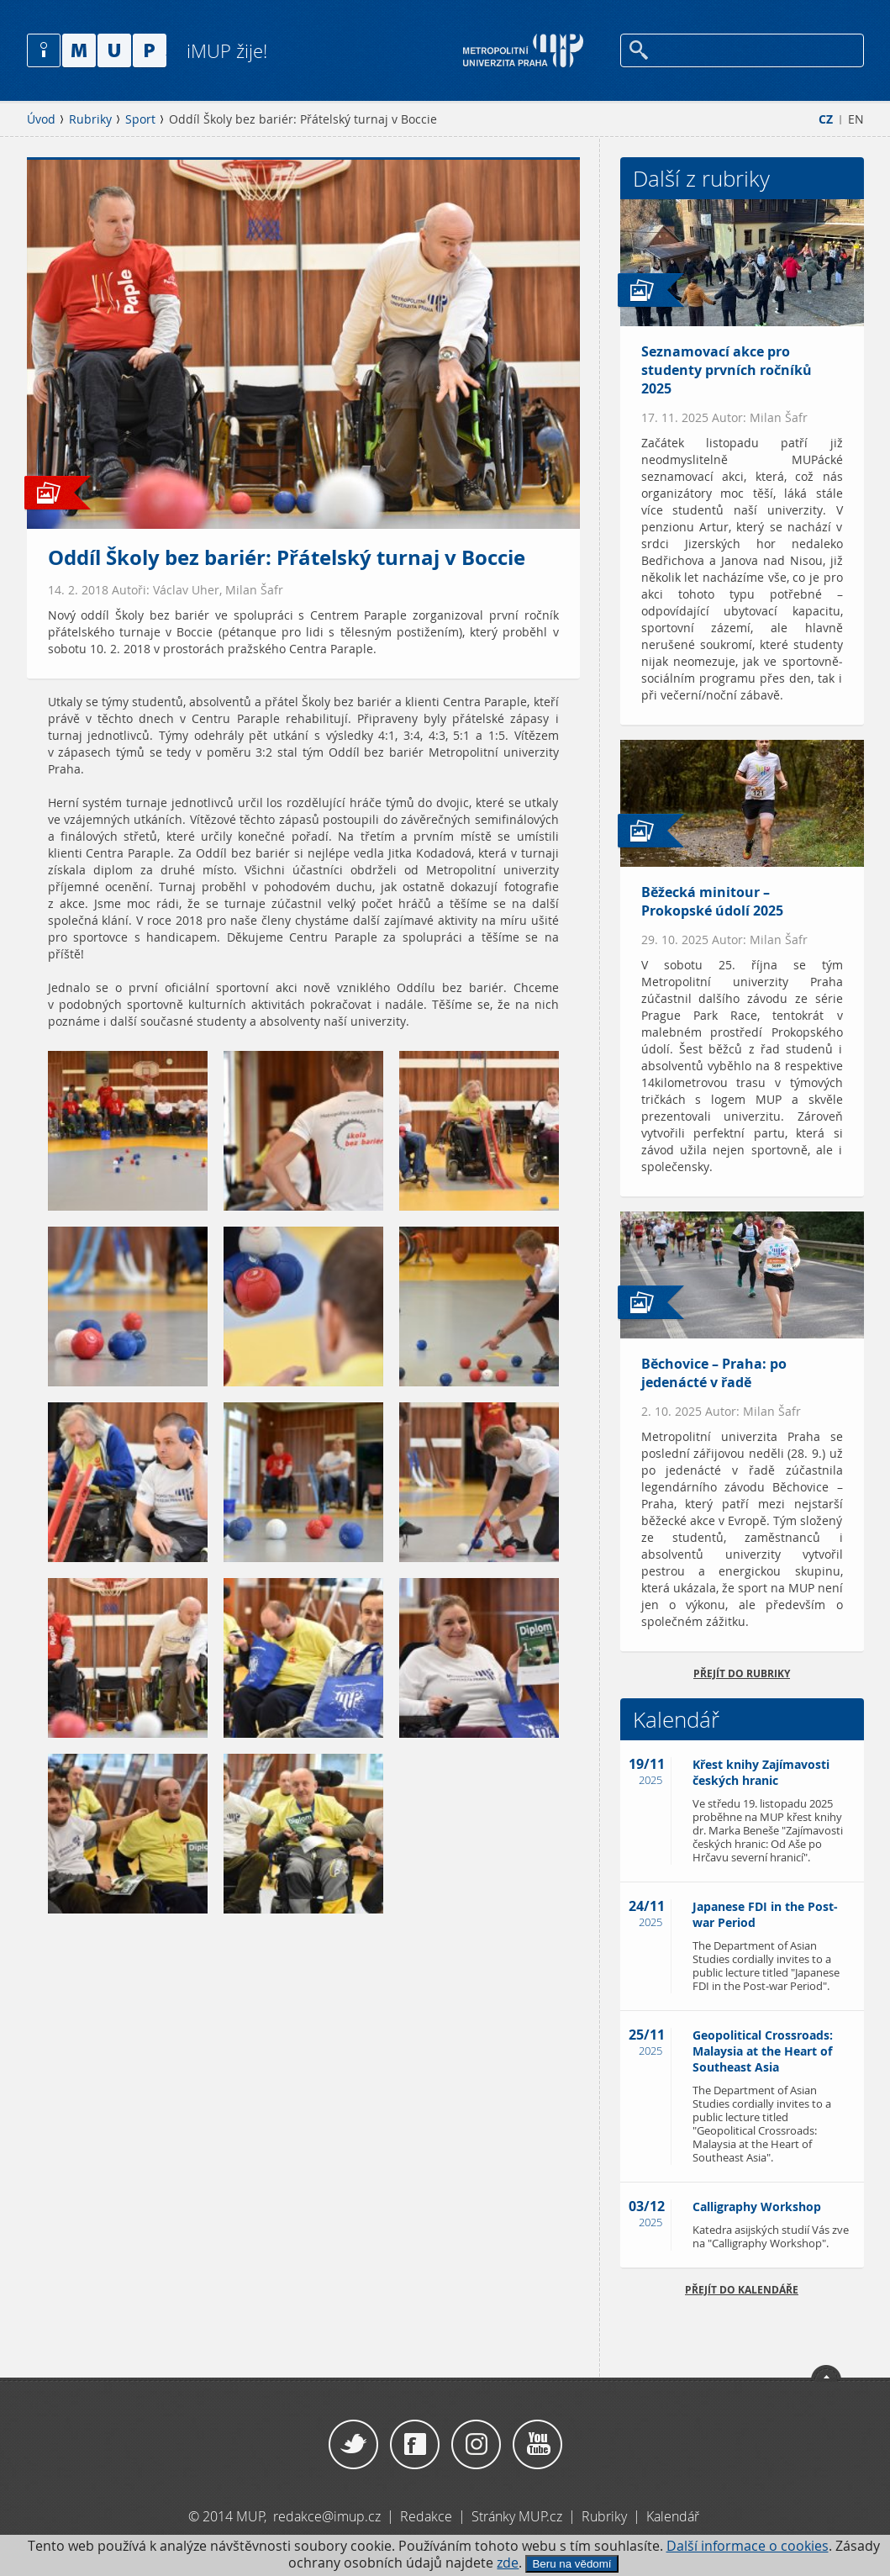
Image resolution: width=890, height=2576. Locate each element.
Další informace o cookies (747, 2546)
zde (508, 2563)
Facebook (415, 2445)
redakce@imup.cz (327, 2516)
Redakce (426, 2516)
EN (856, 119)
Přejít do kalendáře (741, 2290)
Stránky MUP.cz (516, 2516)
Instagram (476, 2445)
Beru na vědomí (571, 2564)
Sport (140, 119)
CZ (826, 119)
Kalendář (672, 2516)
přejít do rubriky (741, 1673)
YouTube (537, 2445)
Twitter (353, 2445)
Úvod (41, 119)
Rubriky (90, 119)
